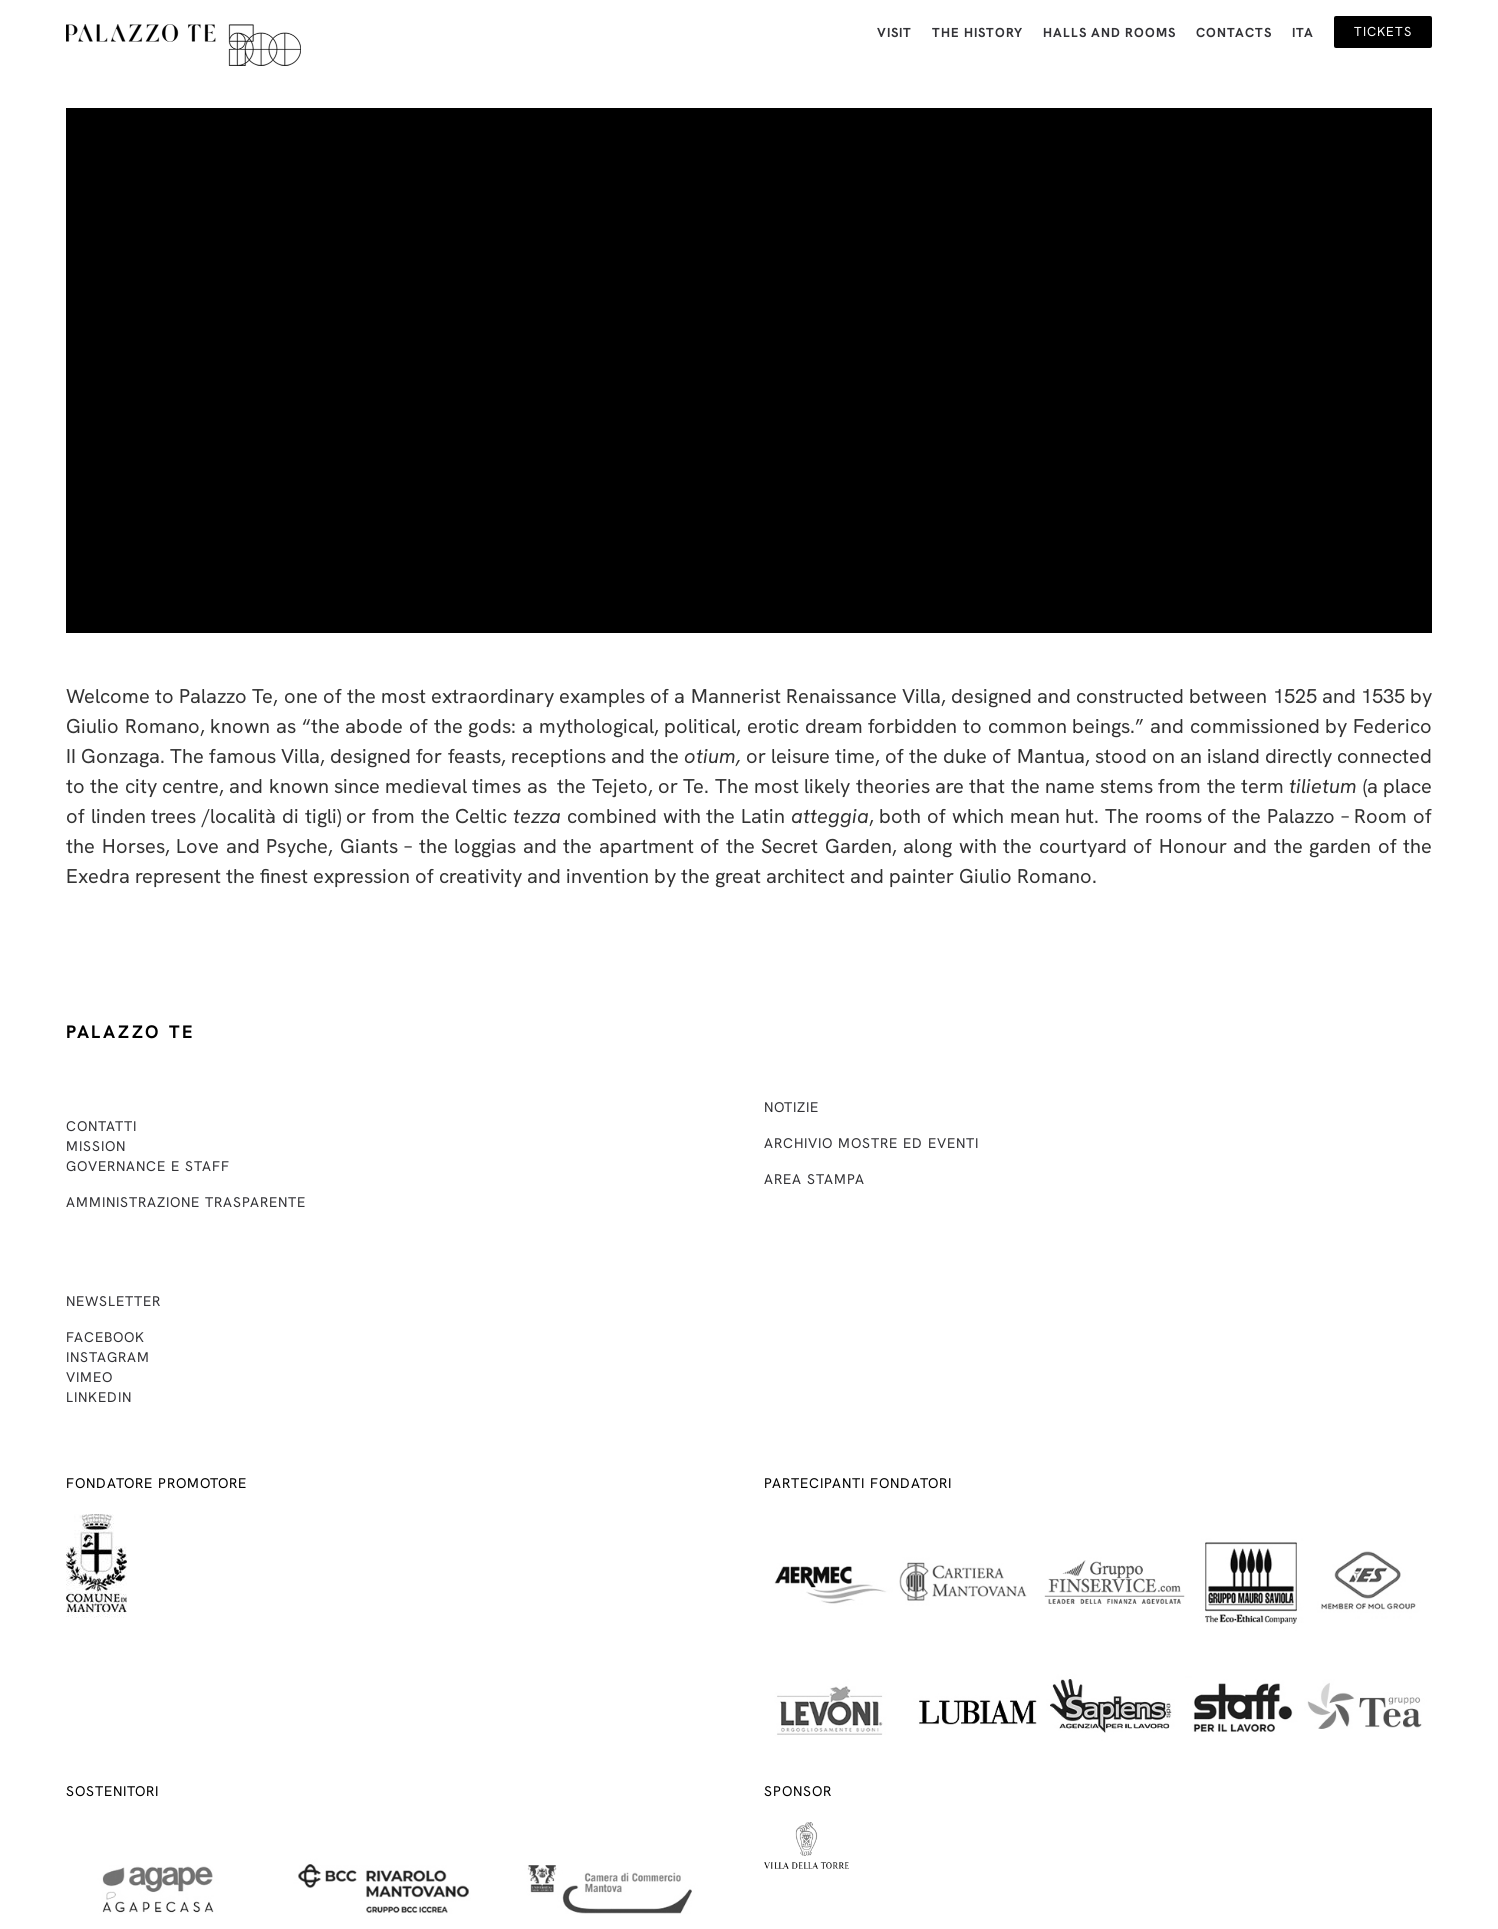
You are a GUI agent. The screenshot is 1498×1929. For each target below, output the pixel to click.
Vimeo (89, 1377)
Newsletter (113, 1301)
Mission (96, 1146)
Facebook (105, 1337)
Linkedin (99, 1397)
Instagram (108, 1357)
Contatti (101, 1126)
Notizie (791, 1107)
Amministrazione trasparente (186, 1202)
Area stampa (814, 1179)
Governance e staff (148, 1166)
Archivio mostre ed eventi (871, 1143)
